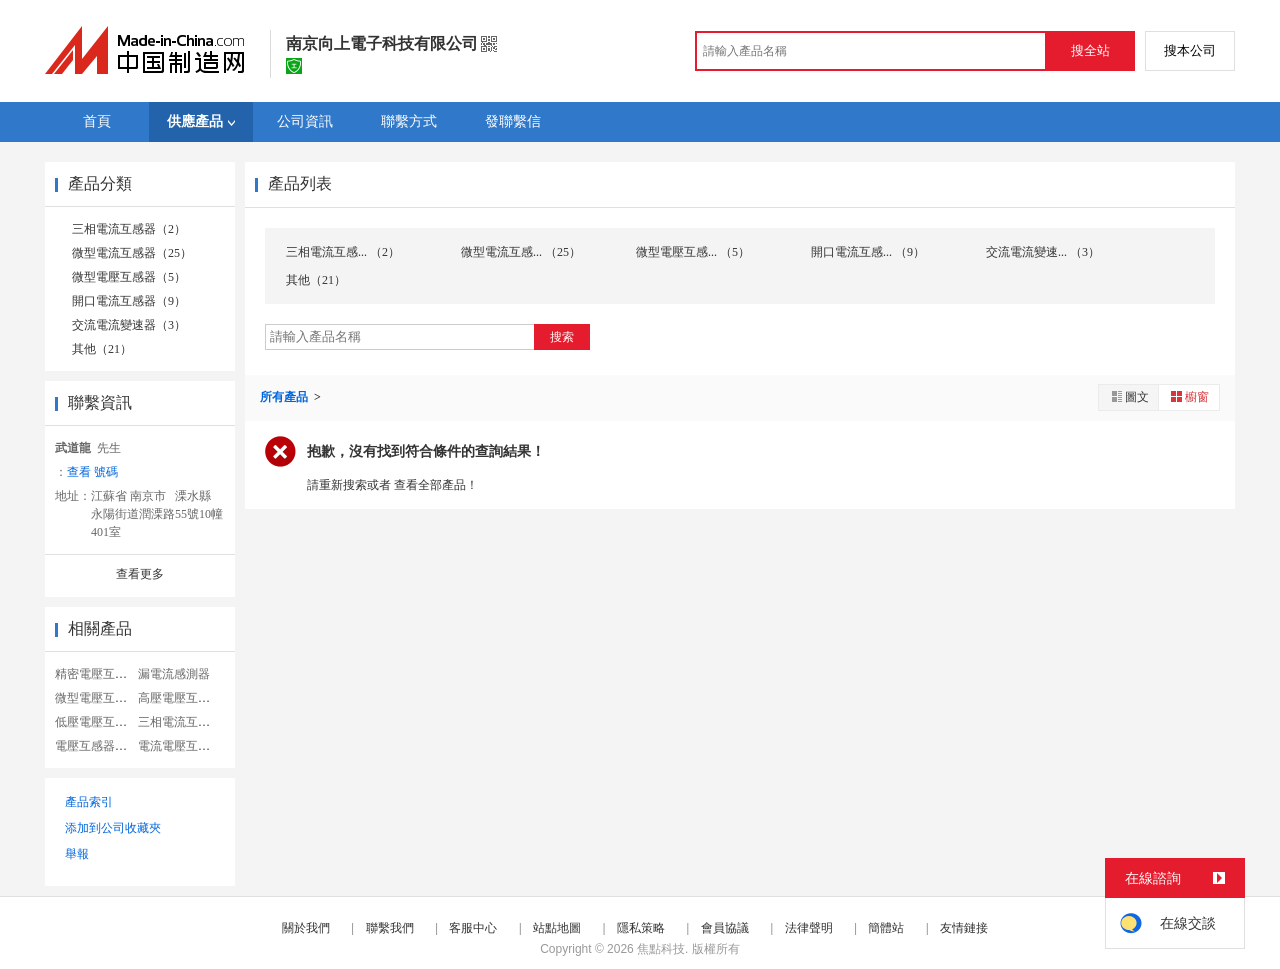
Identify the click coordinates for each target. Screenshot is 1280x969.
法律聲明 (809, 928)
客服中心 (473, 928)
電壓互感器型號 (97, 746)
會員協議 (725, 928)
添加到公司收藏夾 (113, 828)
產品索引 (89, 802)
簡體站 (886, 928)
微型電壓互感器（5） (129, 277)
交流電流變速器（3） (129, 325)
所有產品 (285, 397)
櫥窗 (1189, 396)
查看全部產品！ (436, 485)
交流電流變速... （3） (1043, 252)
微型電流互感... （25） (521, 252)
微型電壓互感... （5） (693, 252)
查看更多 (140, 574)
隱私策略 (641, 928)
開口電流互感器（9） (129, 301)
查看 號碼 (92, 472)
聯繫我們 (390, 928)
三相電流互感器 (180, 722)
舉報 (77, 854)
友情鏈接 (964, 928)
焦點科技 (661, 949)
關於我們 (306, 928)
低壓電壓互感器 (97, 722)
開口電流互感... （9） (868, 252)
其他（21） (102, 349)
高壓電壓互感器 (180, 698)
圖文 (1129, 396)
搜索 (562, 337)
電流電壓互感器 (180, 746)
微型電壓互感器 (97, 698)
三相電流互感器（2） (129, 229)
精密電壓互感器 (97, 674)
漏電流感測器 (174, 674)
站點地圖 (557, 928)
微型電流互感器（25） (132, 253)
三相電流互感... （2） (343, 252)
